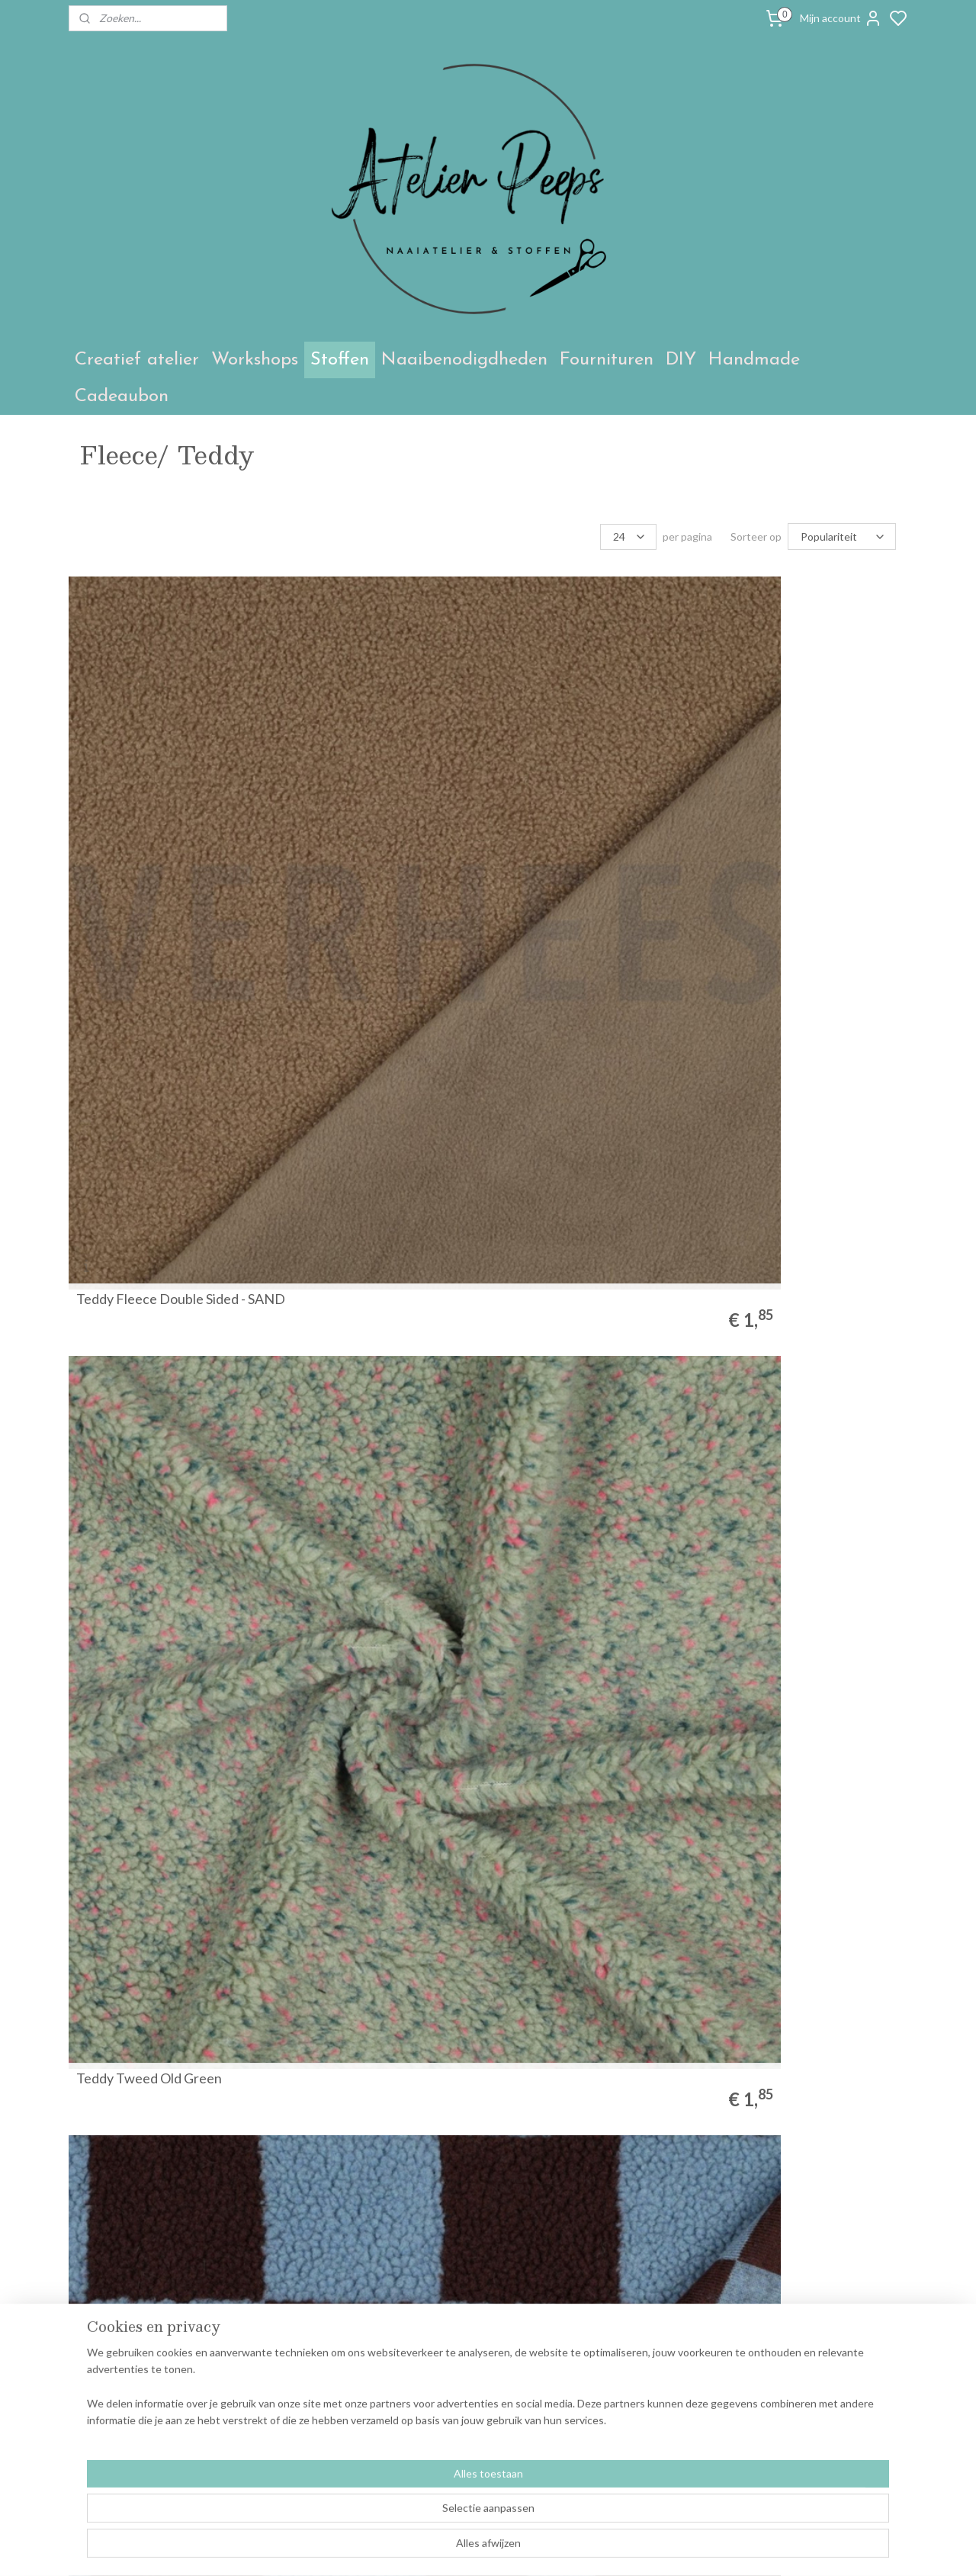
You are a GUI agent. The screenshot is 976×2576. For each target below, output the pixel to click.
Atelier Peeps (284, 2304)
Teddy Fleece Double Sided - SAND (161, 778)
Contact (95, 2365)
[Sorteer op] (841, 536)
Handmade (754, 360)
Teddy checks (543, 785)
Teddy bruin (537, 1318)
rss (635, 2548)
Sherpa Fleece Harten (354, 1318)
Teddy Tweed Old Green (362, 785)
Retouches (101, 2383)
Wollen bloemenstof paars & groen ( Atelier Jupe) (799, 1311)
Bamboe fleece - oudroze (576, 2118)
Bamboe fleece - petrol (570, 1585)
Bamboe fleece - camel (143, 1318)
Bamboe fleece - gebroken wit (591, 1851)
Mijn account (841, 18)
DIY (681, 360)
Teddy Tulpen (756, 785)
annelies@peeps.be (457, 2383)
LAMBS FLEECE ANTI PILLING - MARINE (782, 1044)
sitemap (608, 2548)
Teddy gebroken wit (348, 1585)
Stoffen (339, 360)
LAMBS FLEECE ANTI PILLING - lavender (356, 1044)
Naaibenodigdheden (464, 360)
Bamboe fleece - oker (139, 1851)
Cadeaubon (122, 396)
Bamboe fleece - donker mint (800, 1585)
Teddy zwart (326, 2118)
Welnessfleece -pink (776, 2118)
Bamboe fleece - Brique (785, 1851)
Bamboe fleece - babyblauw (371, 1851)
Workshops (254, 360)
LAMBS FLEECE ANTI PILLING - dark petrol (143, 1044)
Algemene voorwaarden (132, 2349)
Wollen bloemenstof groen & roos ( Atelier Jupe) (162, 1578)
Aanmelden (786, 2384)
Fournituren (606, 360)
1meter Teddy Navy (135, 2118)
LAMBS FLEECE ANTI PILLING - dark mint (569, 1044)
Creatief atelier (137, 360)
